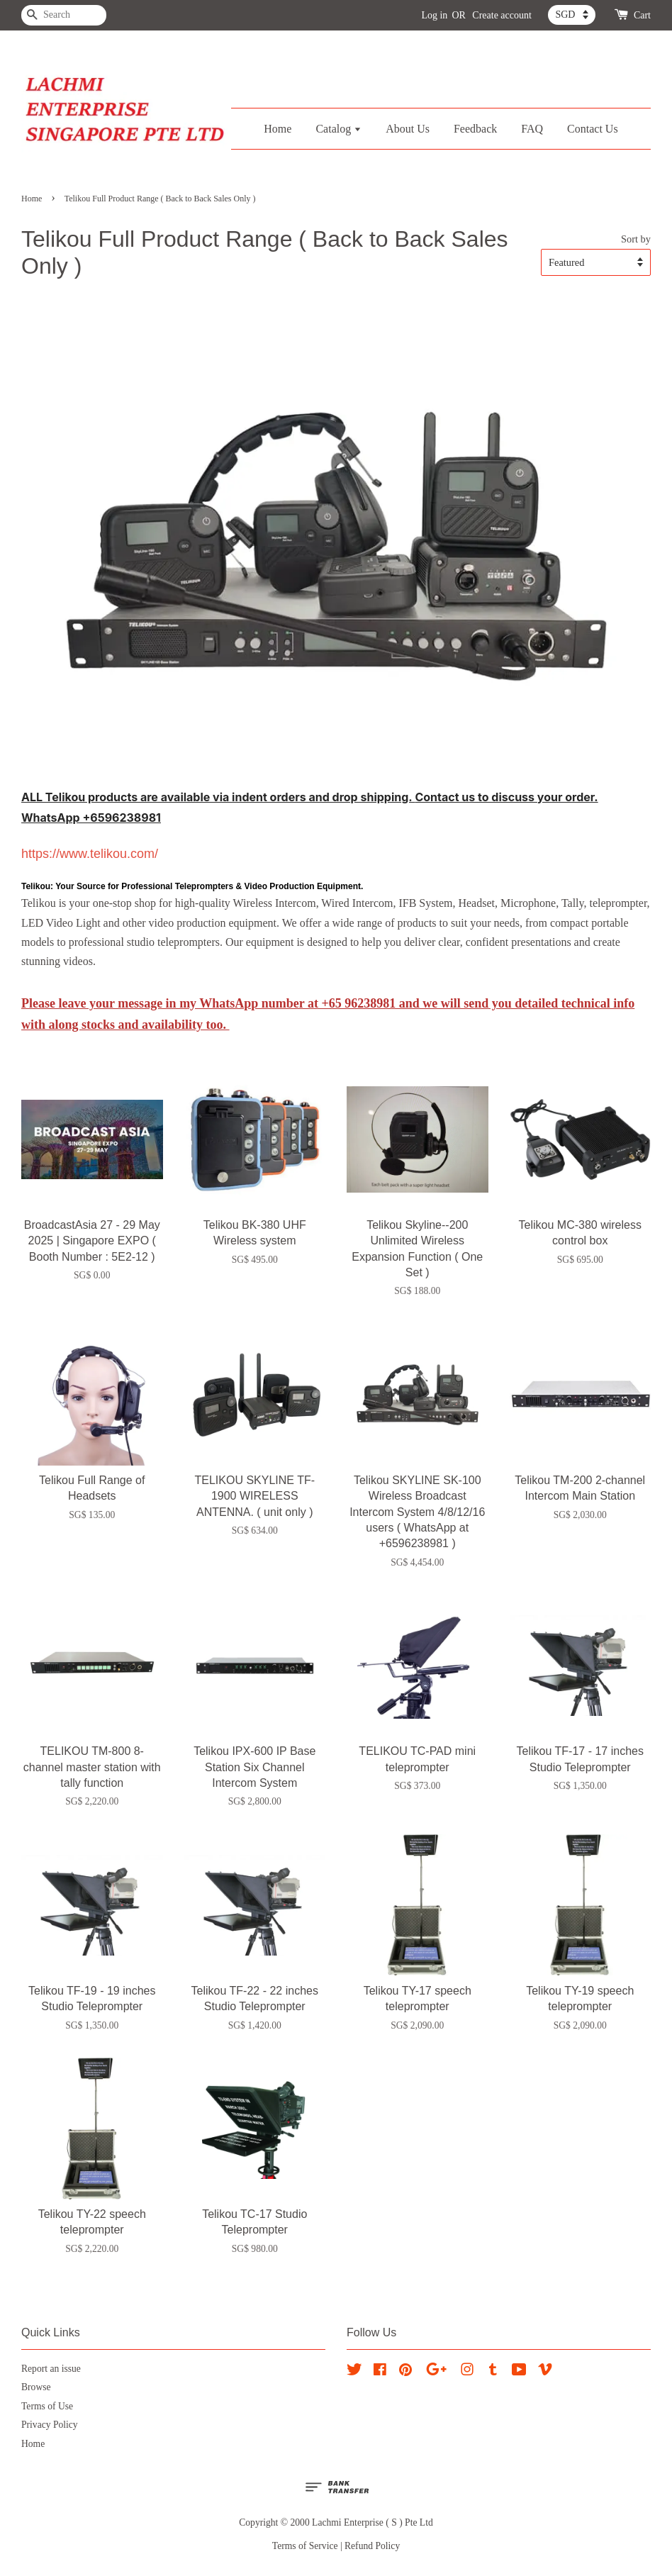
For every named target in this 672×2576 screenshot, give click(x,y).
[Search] (63, 15)
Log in (434, 15)
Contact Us (592, 129)
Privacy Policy (49, 2424)
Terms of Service (305, 2546)
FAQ (532, 129)
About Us (408, 129)
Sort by (636, 239)
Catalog (338, 129)
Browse (36, 2387)
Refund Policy (372, 2546)
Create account (502, 15)
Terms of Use (47, 2406)
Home (277, 129)
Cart (642, 15)
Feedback (475, 129)
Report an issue (51, 2368)
